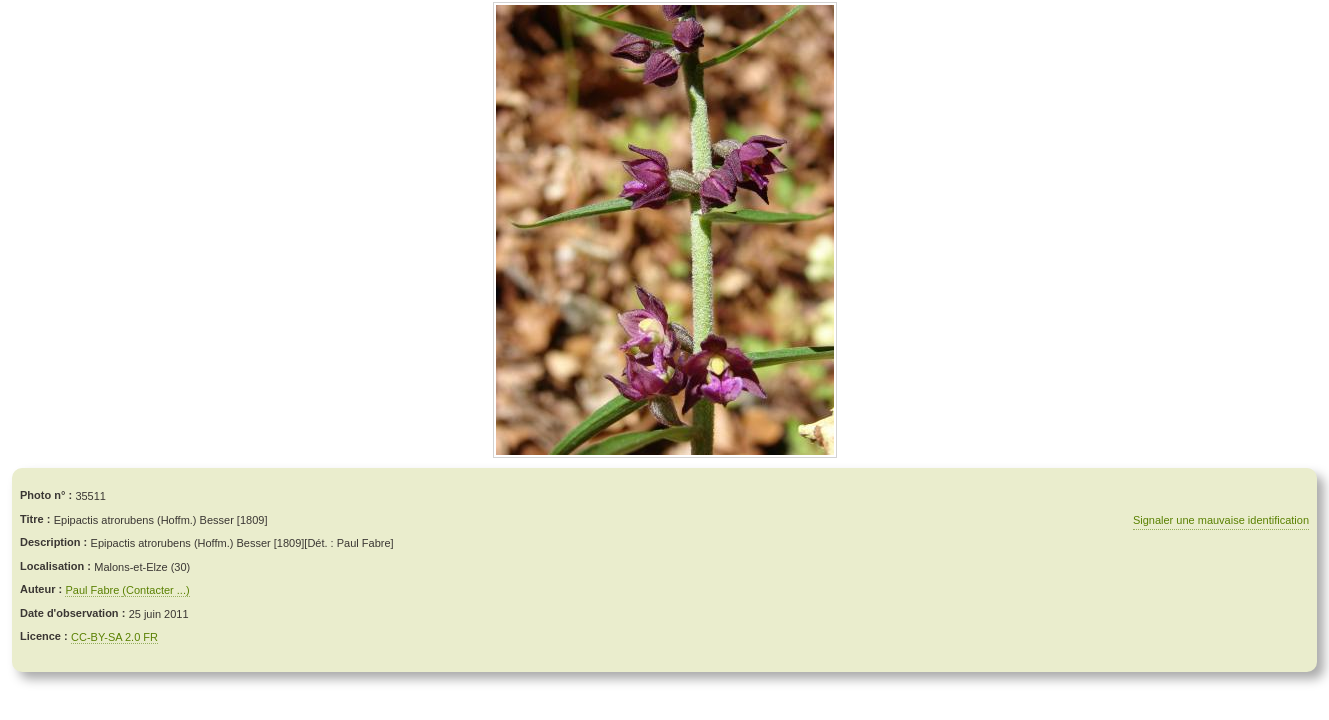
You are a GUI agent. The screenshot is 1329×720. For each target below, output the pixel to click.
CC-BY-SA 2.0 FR (114, 637)
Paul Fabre (93, 590)
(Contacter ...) (155, 590)
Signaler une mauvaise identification (1221, 520)
